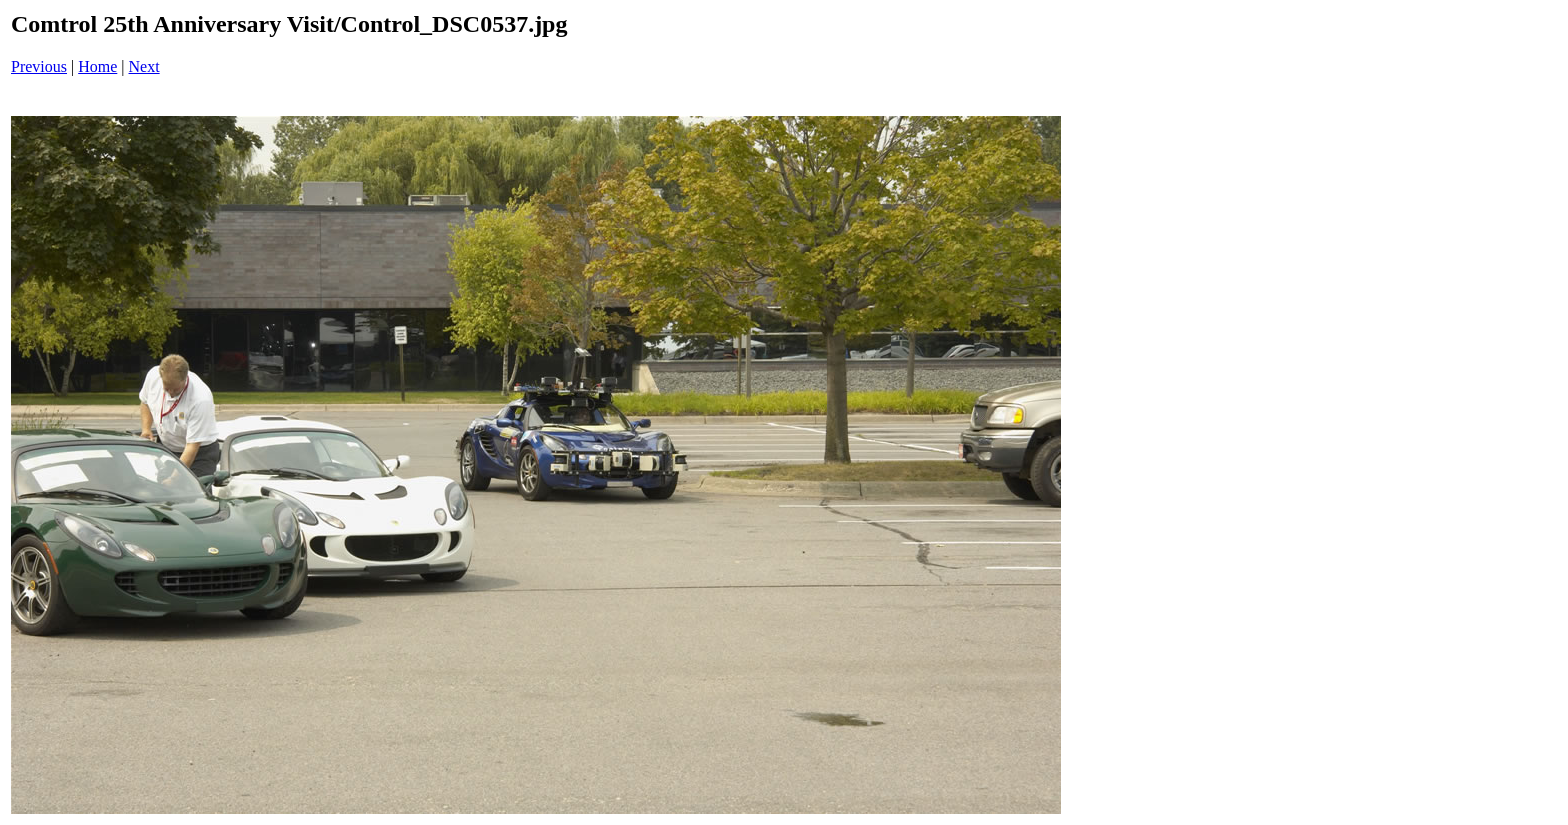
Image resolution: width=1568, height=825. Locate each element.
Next (144, 66)
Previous (39, 66)
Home (97, 66)
